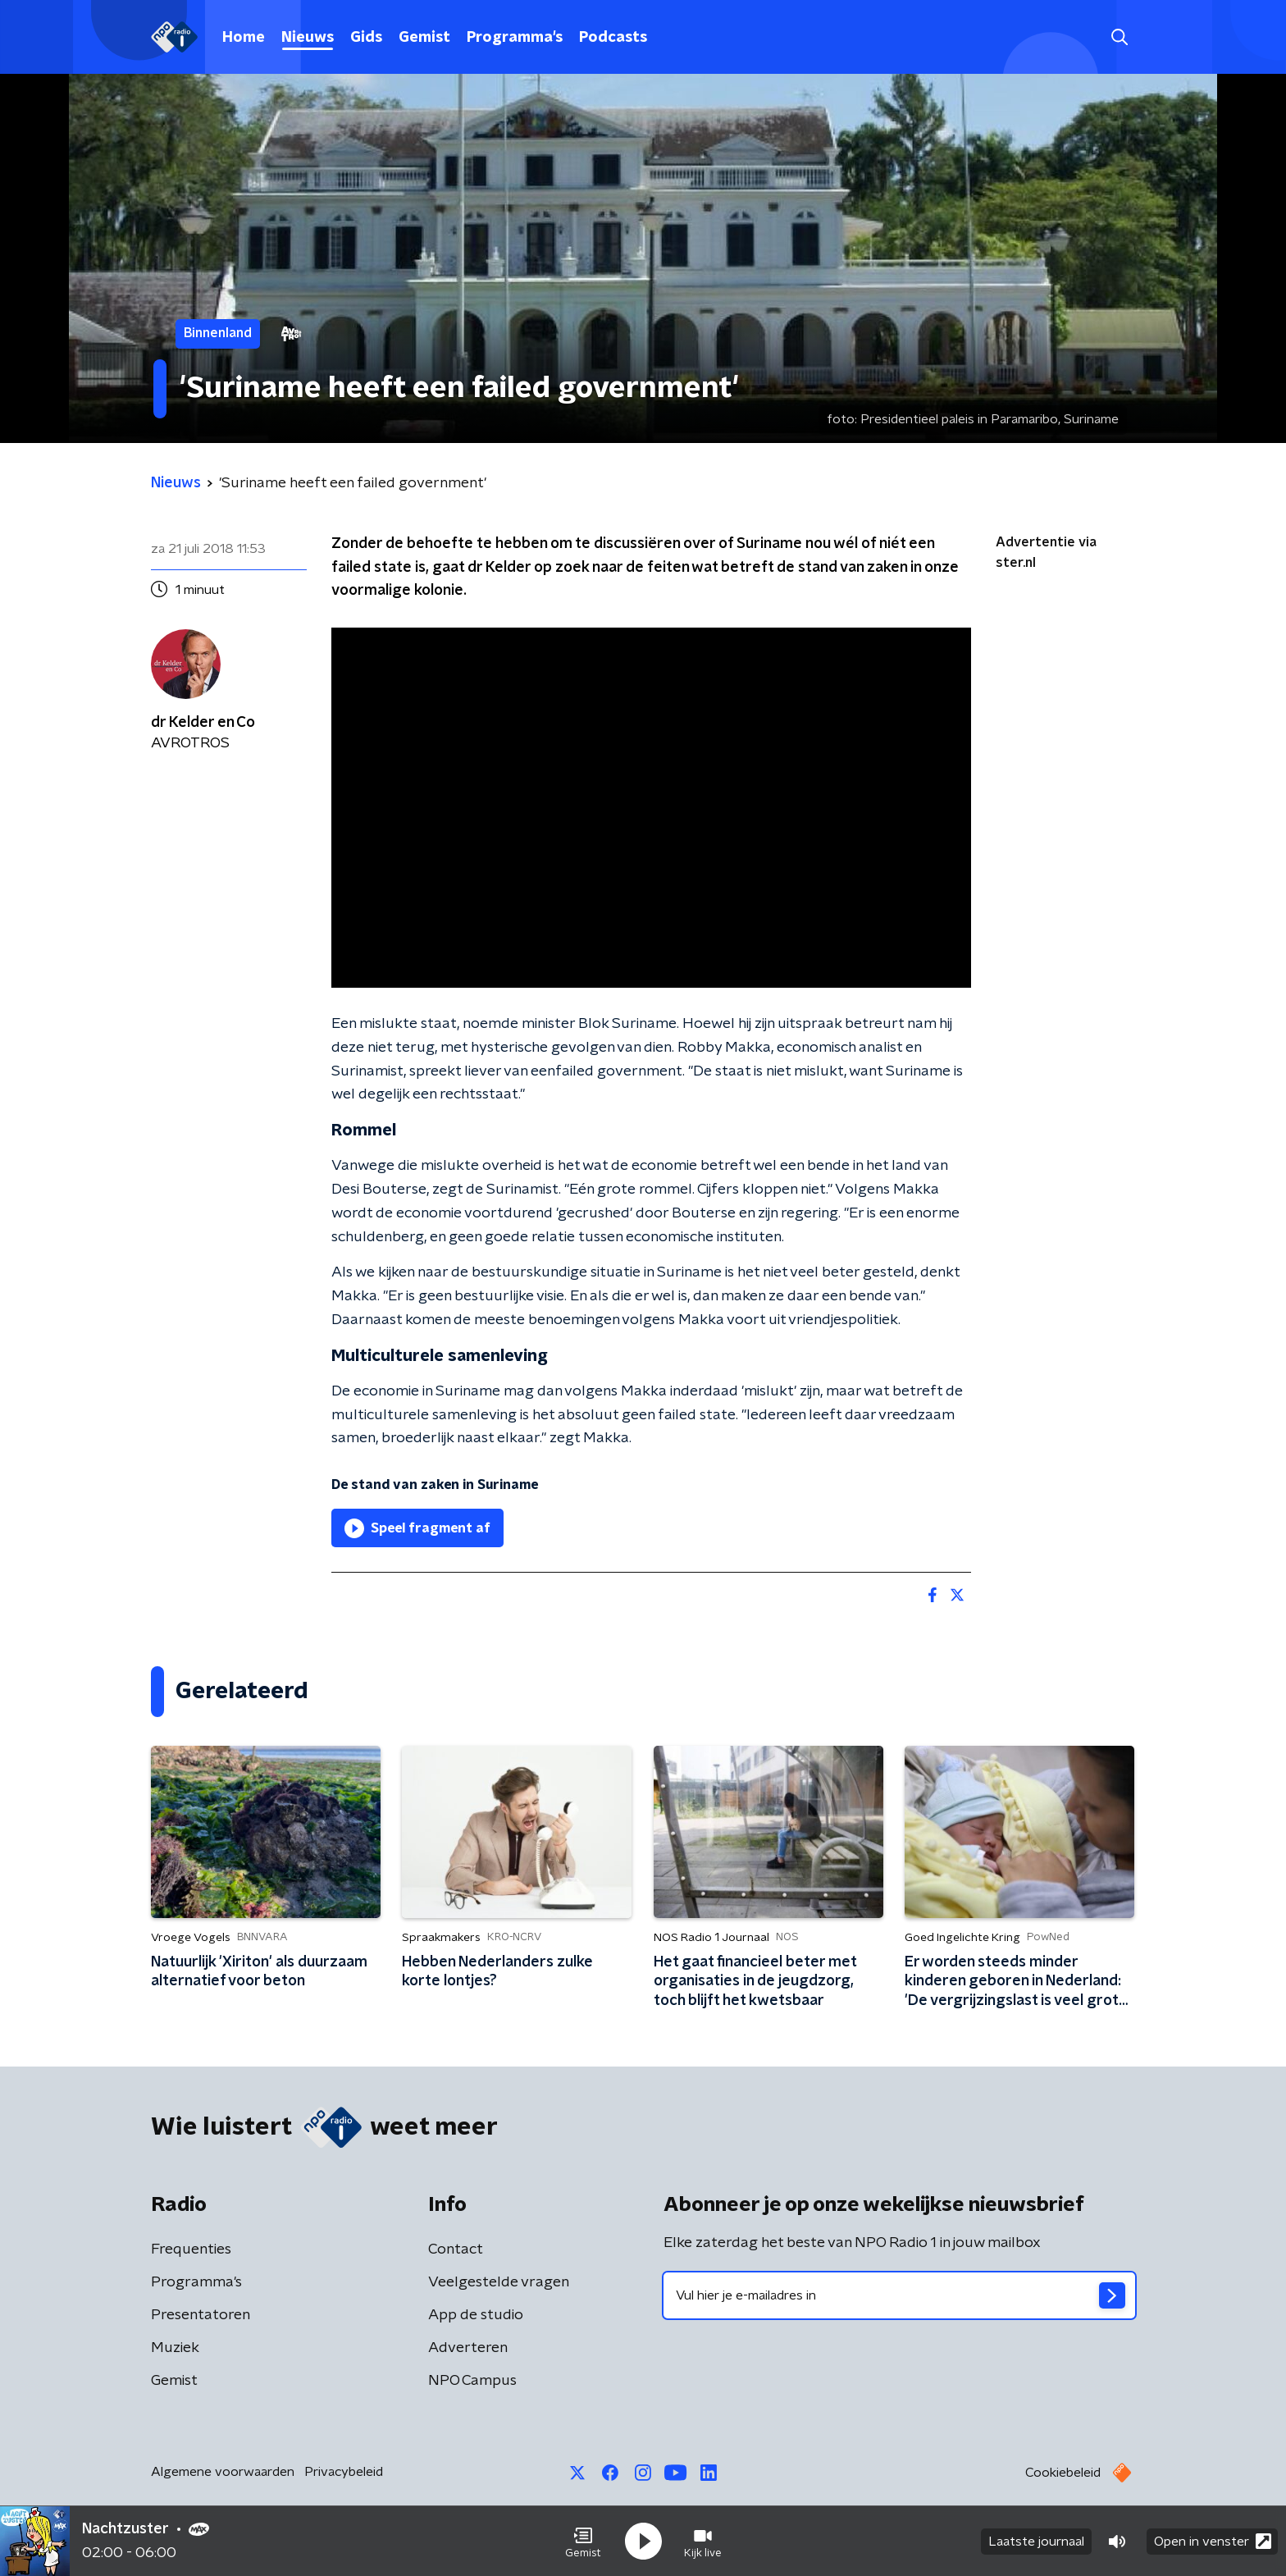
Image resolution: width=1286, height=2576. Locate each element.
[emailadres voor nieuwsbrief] (899, 2295)
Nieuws (307, 37)
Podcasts (613, 37)
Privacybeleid (343, 2471)
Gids (366, 37)
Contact (455, 2249)
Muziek (175, 2348)
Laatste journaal (1036, 2541)
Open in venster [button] (1212, 2541)
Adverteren (468, 2348)
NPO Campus (472, 2380)
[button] (583, 2541)
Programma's (515, 37)
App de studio (475, 2315)
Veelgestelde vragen (498, 2282)
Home (243, 37)
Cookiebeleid (1063, 2472)
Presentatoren (200, 2315)
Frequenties (191, 2249)
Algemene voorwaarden (222, 2471)
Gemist (424, 37)
